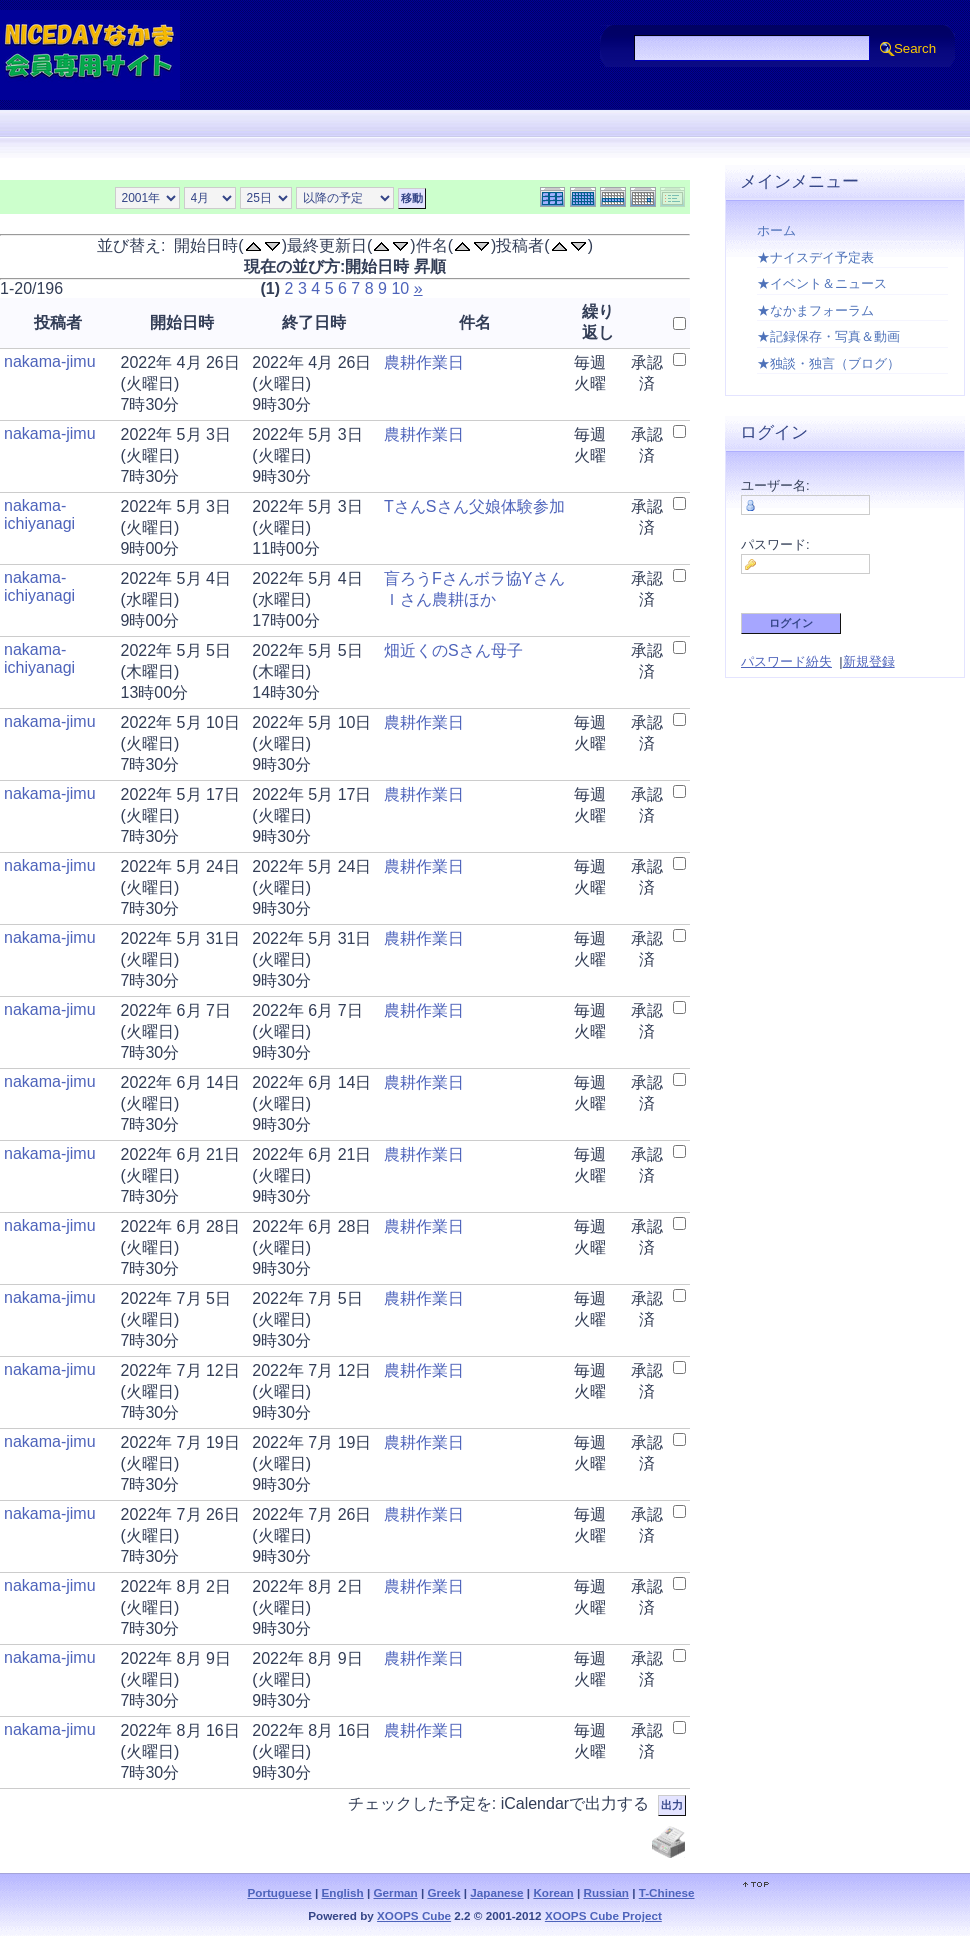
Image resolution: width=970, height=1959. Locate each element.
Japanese (496, 1892)
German (396, 1892)
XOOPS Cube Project (603, 1915)
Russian (605, 1892)
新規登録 (869, 661)
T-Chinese (667, 1892)
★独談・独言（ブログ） (828, 363)
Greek (443, 1892)
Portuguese (279, 1892)
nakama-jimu (50, 361)
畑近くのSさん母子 (453, 650)
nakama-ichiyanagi (39, 514)
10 (400, 288)
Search (915, 48)
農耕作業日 (424, 362)
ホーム (776, 230)
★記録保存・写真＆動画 (828, 336)
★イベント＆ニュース (822, 283)
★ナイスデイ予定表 (815, 257)
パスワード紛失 (786, 661)
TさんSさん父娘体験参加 (474, 506)
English (343, 1892)
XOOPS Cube (414, 1915)
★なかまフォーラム (815, 310)
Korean (553, 1892)
